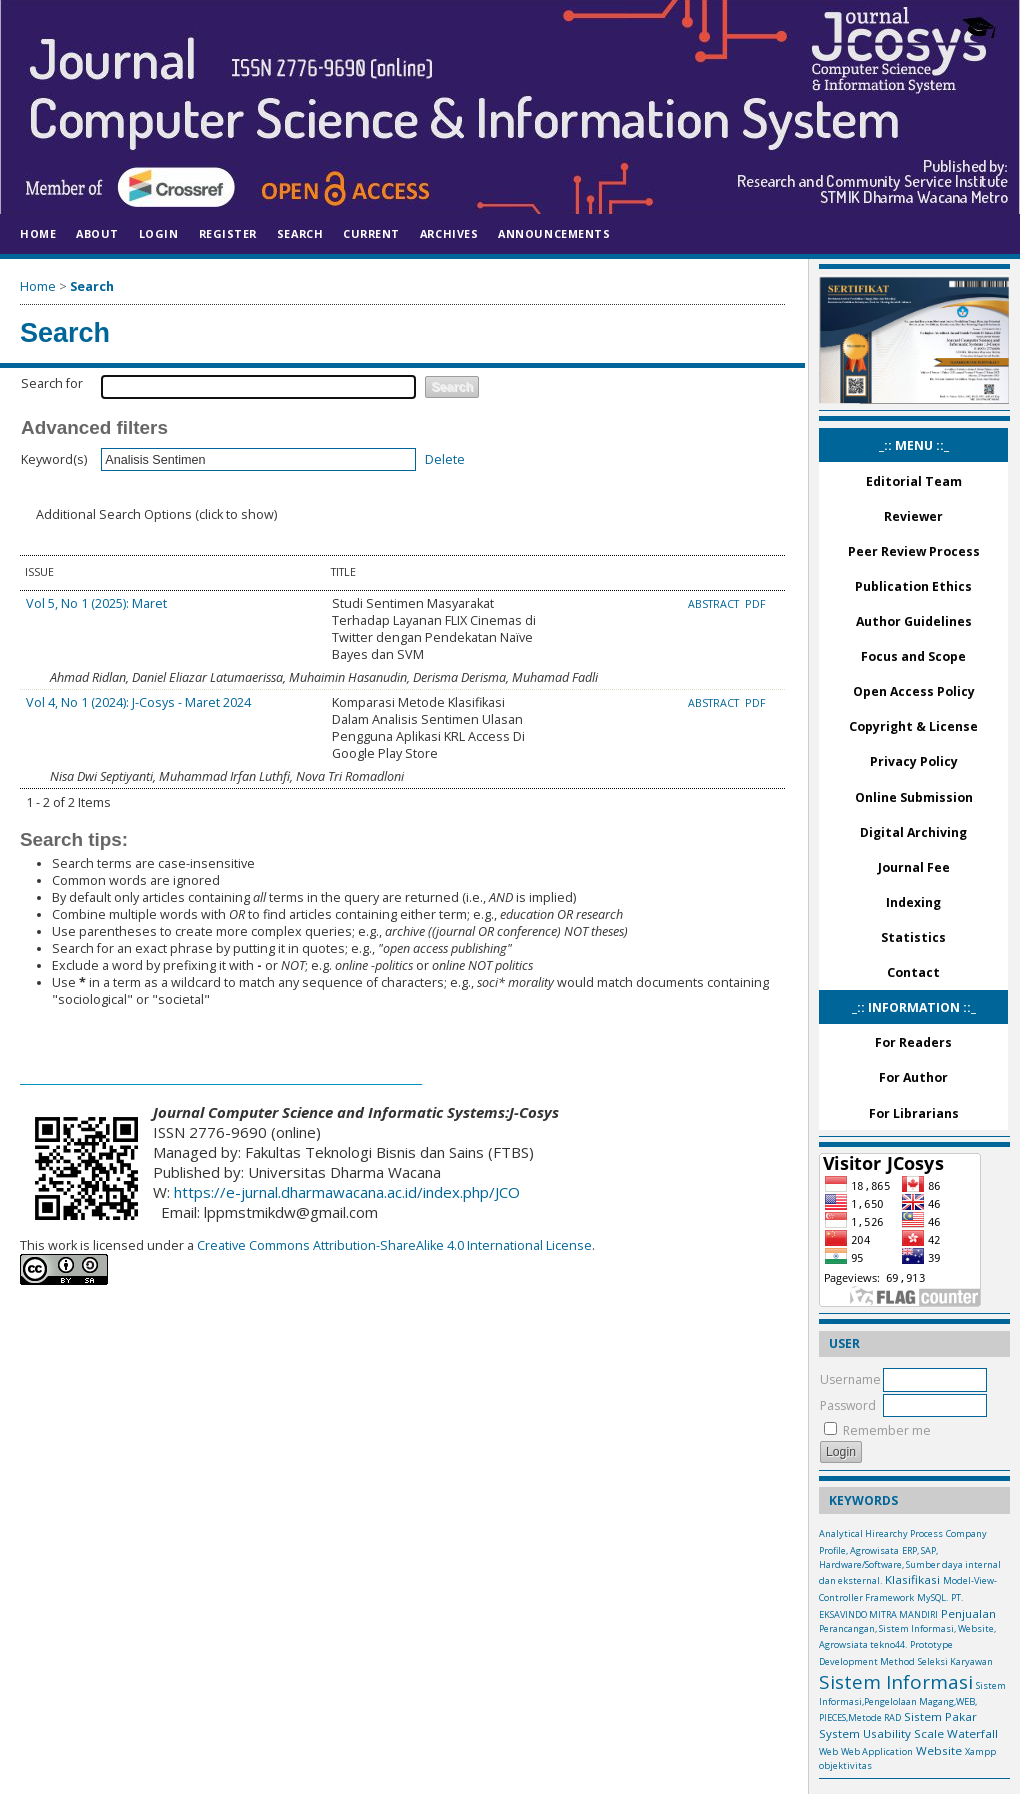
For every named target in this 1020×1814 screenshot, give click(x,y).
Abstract (715, 604)
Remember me (887, 1430)
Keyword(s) (54, 459)
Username (850, 1379)
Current (371, 233)
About (97, 233)
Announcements (554, 233)
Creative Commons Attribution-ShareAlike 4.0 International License (393, 1245)
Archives (449, 233)
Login (159, 233)
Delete (445, 459)
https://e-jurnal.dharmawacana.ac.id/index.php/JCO (347, 1192)
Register (228, 233)
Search (300, 233)
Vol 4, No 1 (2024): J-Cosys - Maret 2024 (138, 702)
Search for (52, 383)
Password (848, 1405)
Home (38, 233)
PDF (755, 604)
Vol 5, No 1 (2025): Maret (96, 603)
